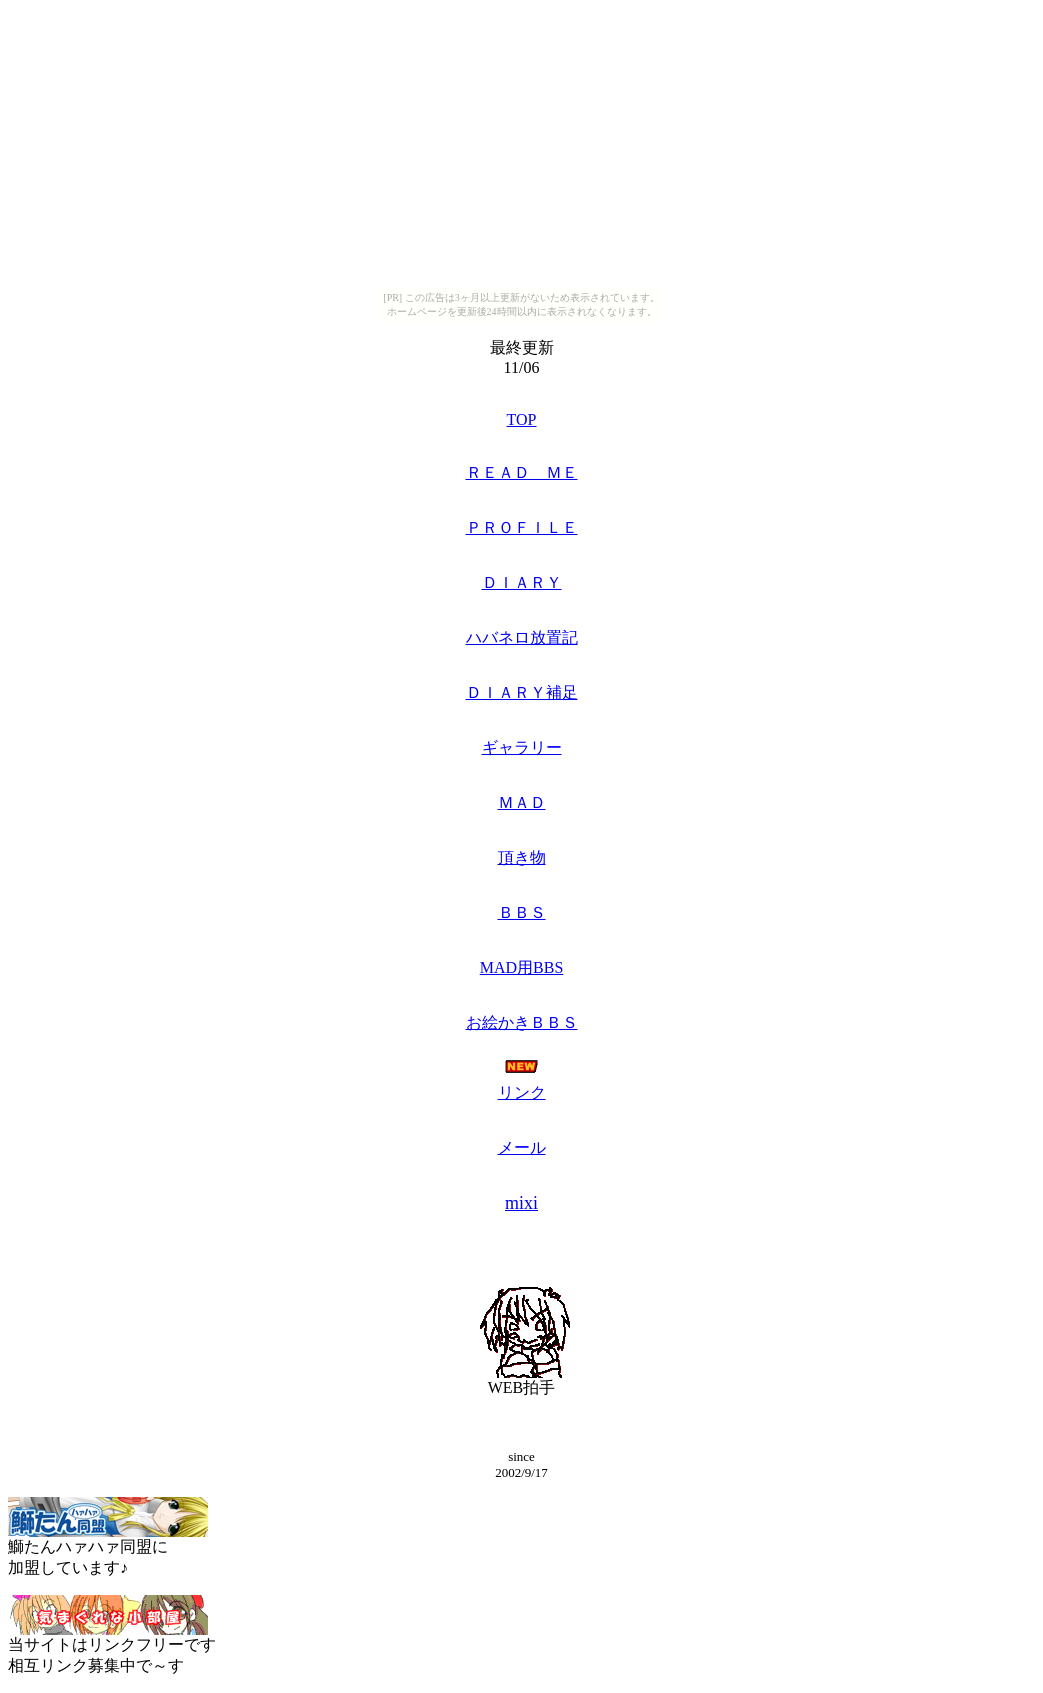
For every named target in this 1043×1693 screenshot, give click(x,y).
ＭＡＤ (522, 802)
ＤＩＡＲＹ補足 (522, 692)
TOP (522, 419)
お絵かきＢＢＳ (522, 1022)
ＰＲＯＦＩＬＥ (522, 527)
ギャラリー (522, 747)
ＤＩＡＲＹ (522, 582)
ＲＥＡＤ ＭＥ (522, 472)
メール (522, 1147)
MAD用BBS (522, 967)
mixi (521, 1203)
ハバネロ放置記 (522, 637)
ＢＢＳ (522, 912)
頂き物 (522, 857)
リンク (522, 1092)
